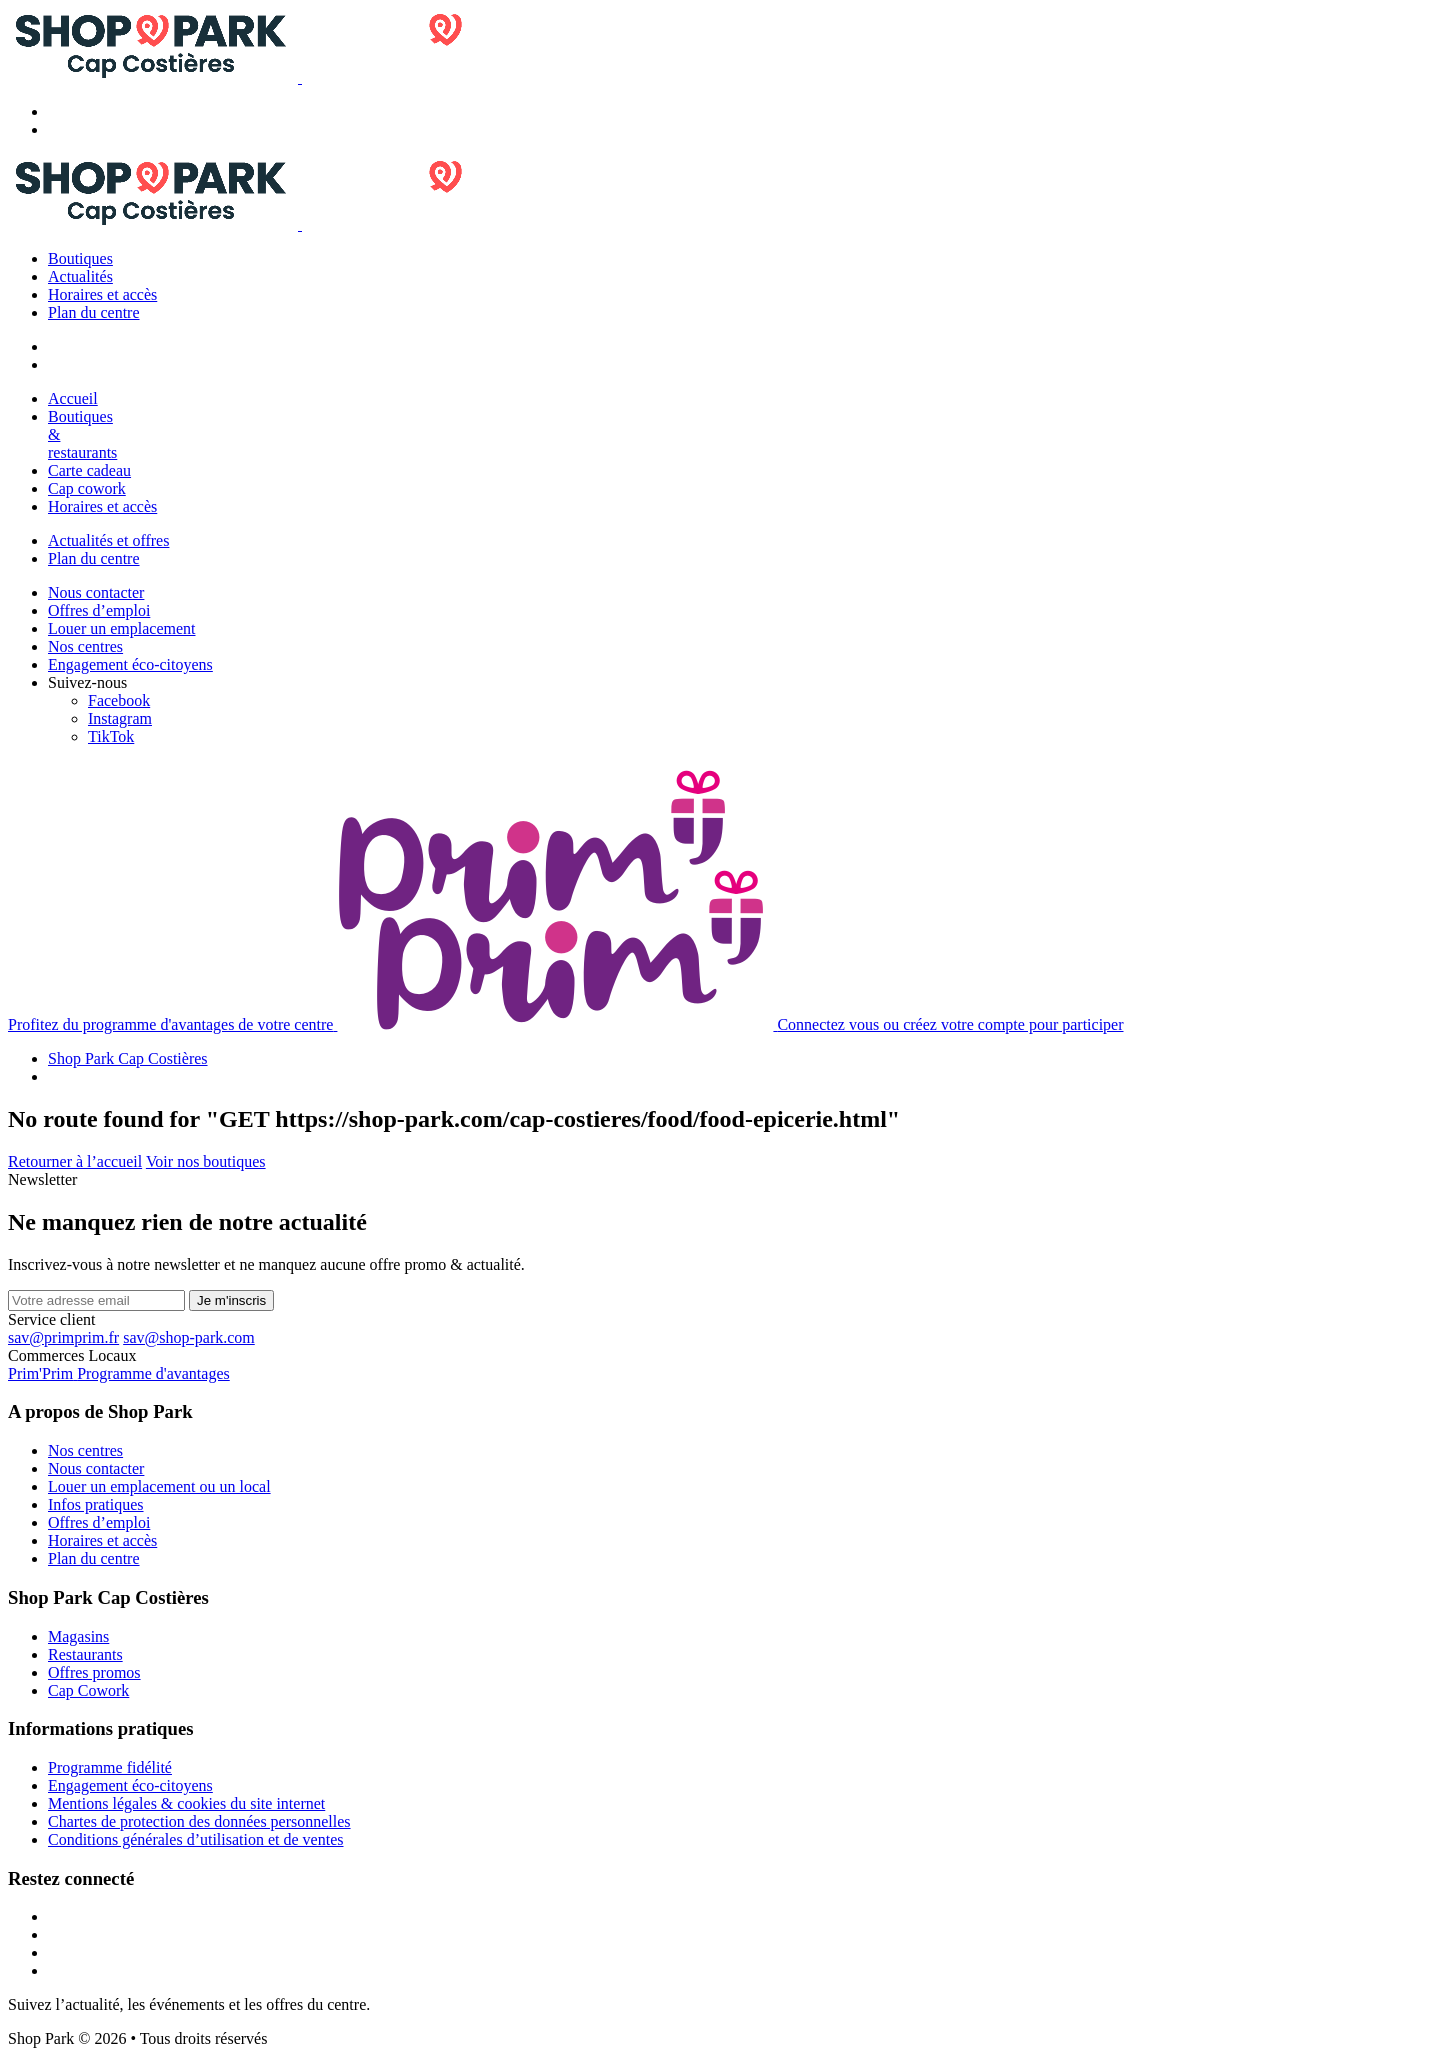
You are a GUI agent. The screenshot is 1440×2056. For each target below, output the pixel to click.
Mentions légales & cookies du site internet (186, 1803)
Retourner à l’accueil (75, 1161)
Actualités (80, 276)
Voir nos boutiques (206, 1161)
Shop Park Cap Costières (128, 1058)
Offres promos (94, 1672)
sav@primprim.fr (63, 1337)
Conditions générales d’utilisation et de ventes (196, 1839)
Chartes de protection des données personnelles (199, 1821)
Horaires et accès (102, 294)
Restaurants (85, 1654)
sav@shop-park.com (189, 1337)
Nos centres (85, 646)
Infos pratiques (96, 1504)
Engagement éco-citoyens (130, 664)
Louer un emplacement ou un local (159, 1486)
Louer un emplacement (122, 628)
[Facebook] (119, 700)
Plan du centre (94, 312)
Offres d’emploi (99, 610)
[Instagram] (120, 718)
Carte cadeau (89, 470)
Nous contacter (96, 592)
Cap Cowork (88, 1690)
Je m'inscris (231, 1300)
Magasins (78, 1636)
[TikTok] (111, 736)
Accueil (73, 398)
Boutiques (80, 258)
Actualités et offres (108, 540)
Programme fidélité (110, 1767)
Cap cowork (87, 488)
